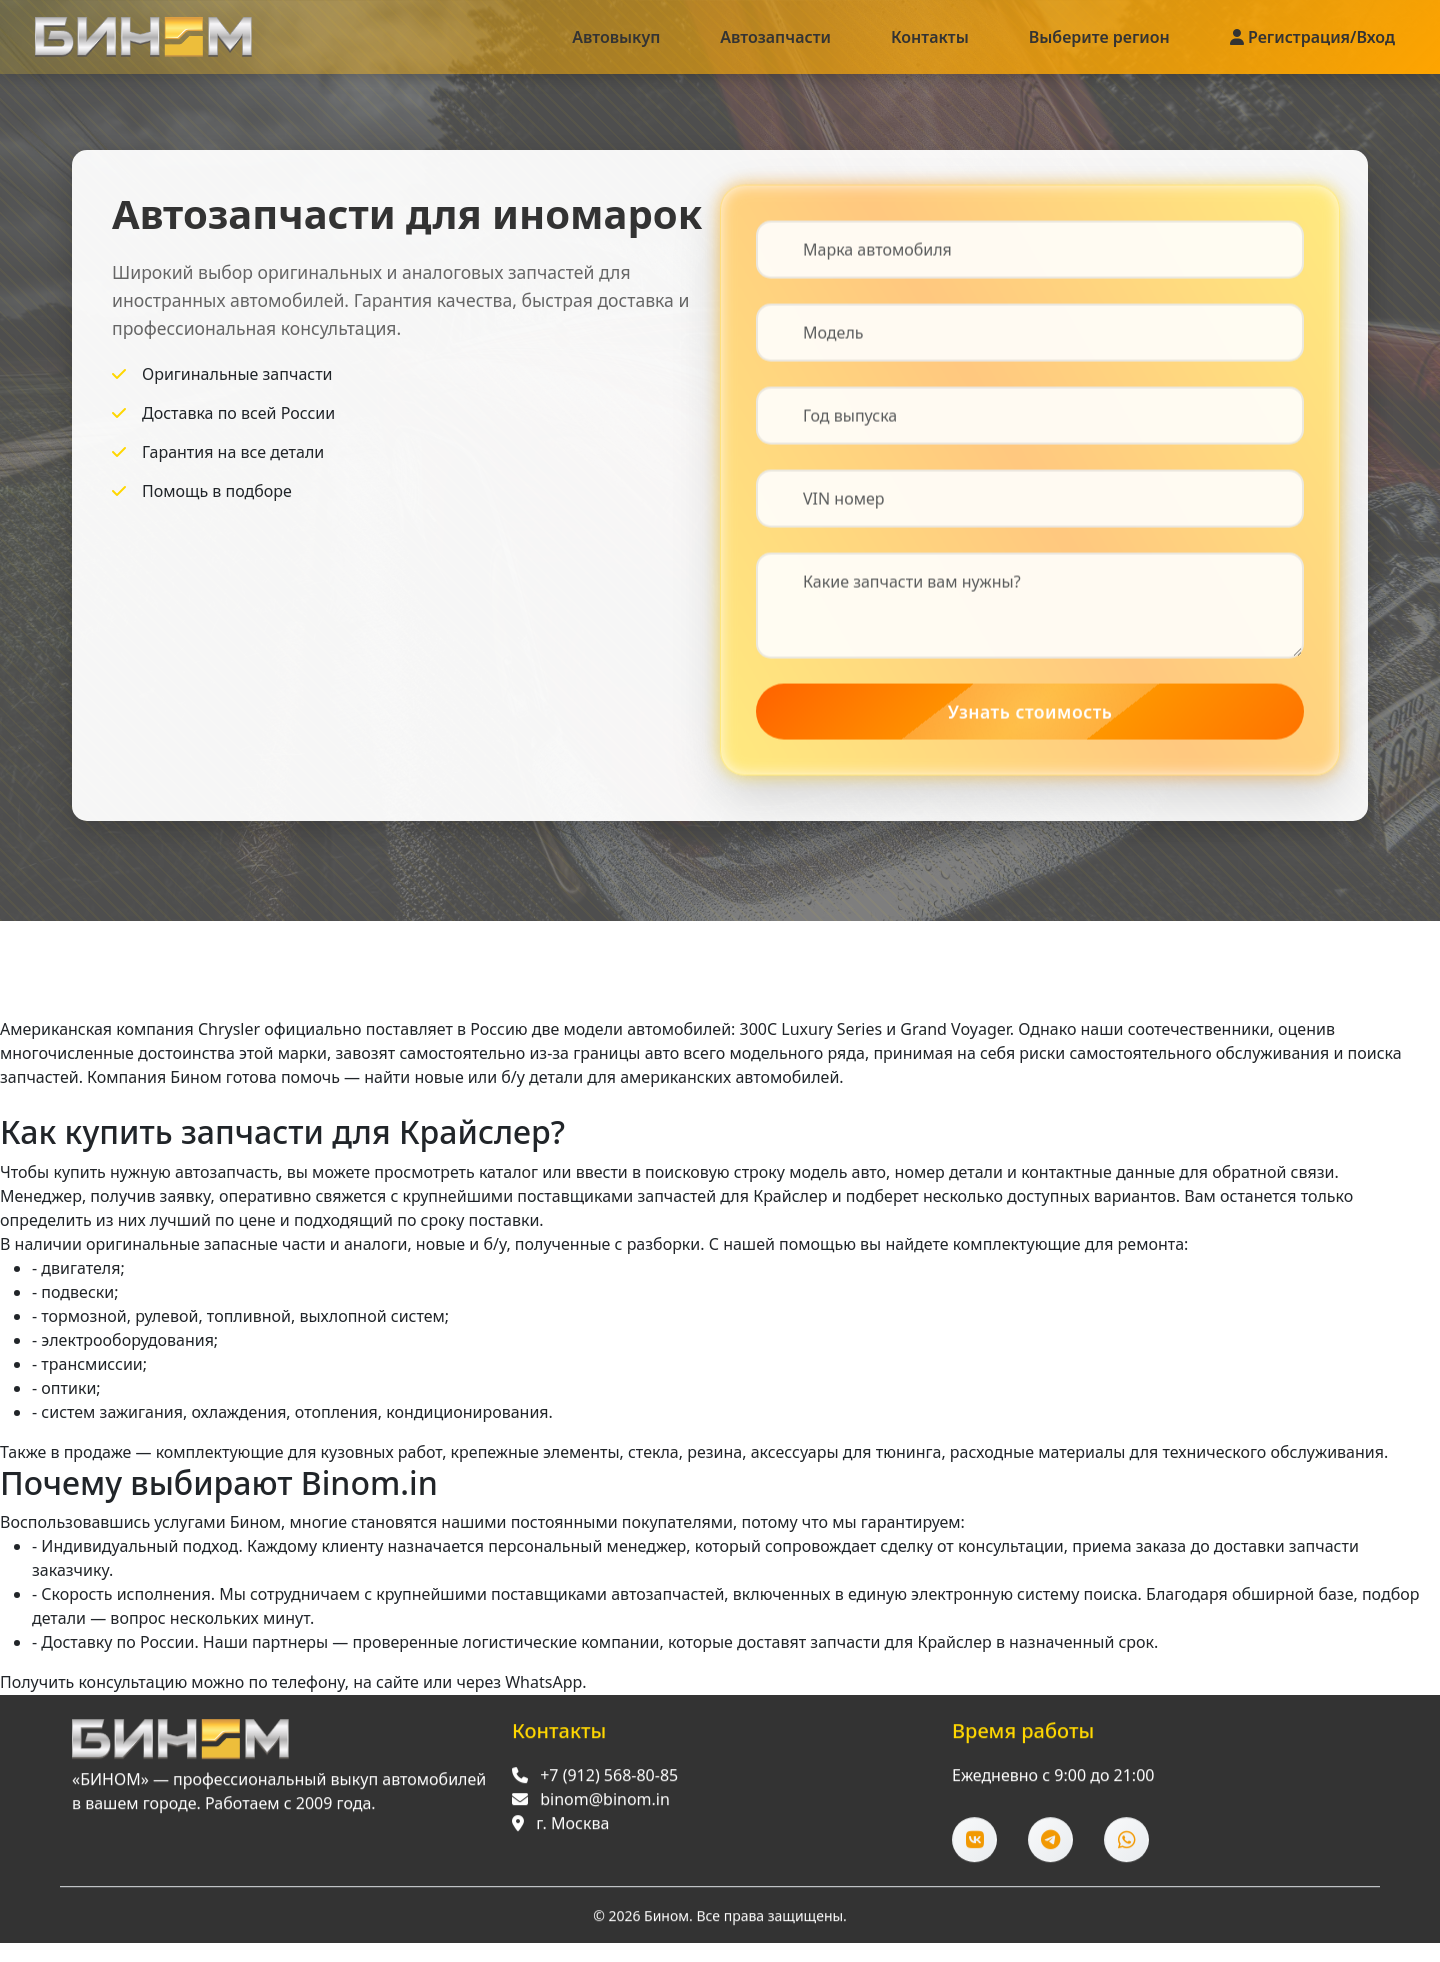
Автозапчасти (775, 37)
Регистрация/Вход (1312, 37)
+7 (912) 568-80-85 (609, 1781)
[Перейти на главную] (180, 1745)
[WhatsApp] (1126, 1845)
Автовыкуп (616, 37)
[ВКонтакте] (974, 1845)
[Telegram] (1050, 1845)
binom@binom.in (605, 1805)
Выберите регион (1099, 37)
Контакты (930, 37)
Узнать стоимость (1030, 713)
